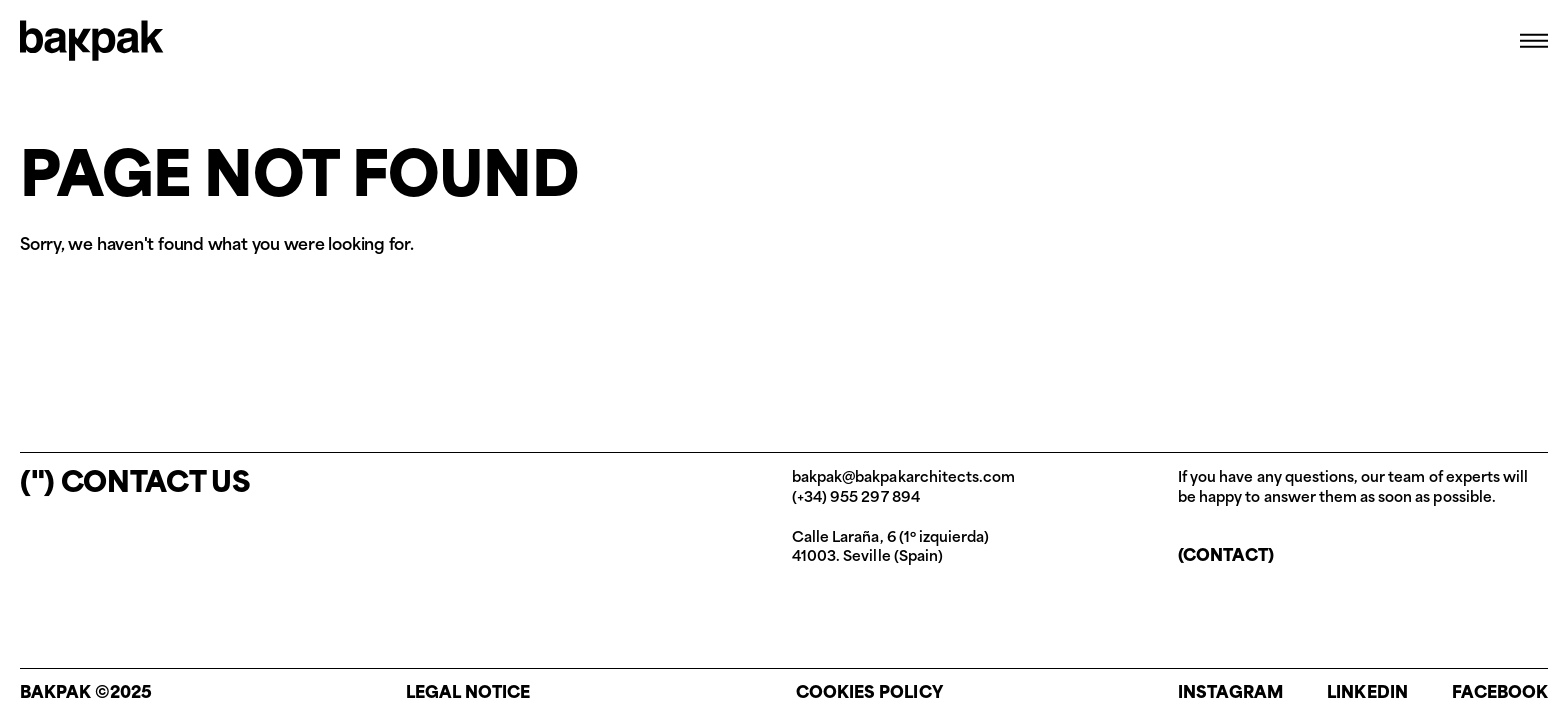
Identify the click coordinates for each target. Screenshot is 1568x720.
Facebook (1500, 694)
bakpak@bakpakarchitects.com (903, 478)
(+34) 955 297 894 (856, 498)
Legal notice (468, 694)
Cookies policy (869, 694)
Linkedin (1367, 694)
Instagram (1230, 694)
